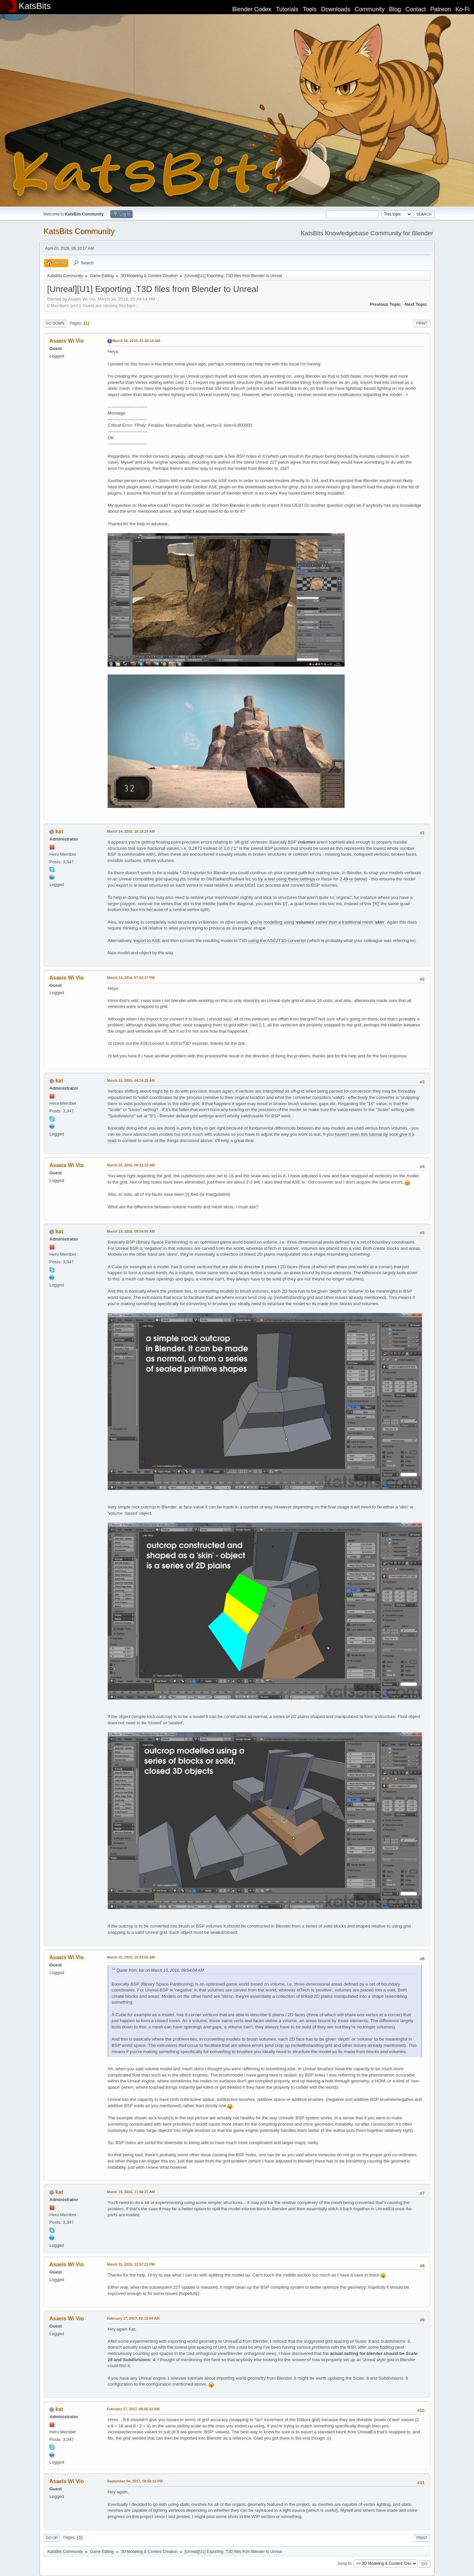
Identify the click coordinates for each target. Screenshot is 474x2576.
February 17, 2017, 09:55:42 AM (133, 2409)
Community (370, 9)
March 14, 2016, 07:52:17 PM (131, 978)
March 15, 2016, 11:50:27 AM (131, 2192)
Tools (310, 9)
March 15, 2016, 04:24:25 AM (131, 1080)
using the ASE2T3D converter (277, 940)
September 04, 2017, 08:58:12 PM (135, 2481)
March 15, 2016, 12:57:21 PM (131, 2264)
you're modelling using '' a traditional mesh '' (317, 922)
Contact (416, 9)
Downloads (335, 9)
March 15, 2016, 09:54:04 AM (131, 1231)
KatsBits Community (79, 231)
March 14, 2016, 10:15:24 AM (131, 831)
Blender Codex (251, 9)
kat (59, 831)
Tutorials (287, 9)
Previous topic (385, 304)
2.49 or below (353, 878)
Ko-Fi (463, 9)
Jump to (344, 2563)
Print (421, 323)
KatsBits (35, 6)
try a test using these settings (286, 878)
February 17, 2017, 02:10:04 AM (133, 2318)
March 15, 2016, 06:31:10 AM (131, 1165)
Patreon (440, 9)
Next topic (416, 304)
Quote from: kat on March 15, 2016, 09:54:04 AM (160, 1970)
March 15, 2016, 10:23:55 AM (131, 1957)
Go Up (52, 2538)
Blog (395, 9)
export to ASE (147, 940)
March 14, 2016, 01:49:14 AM (136, 341)
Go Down (55, 323)
